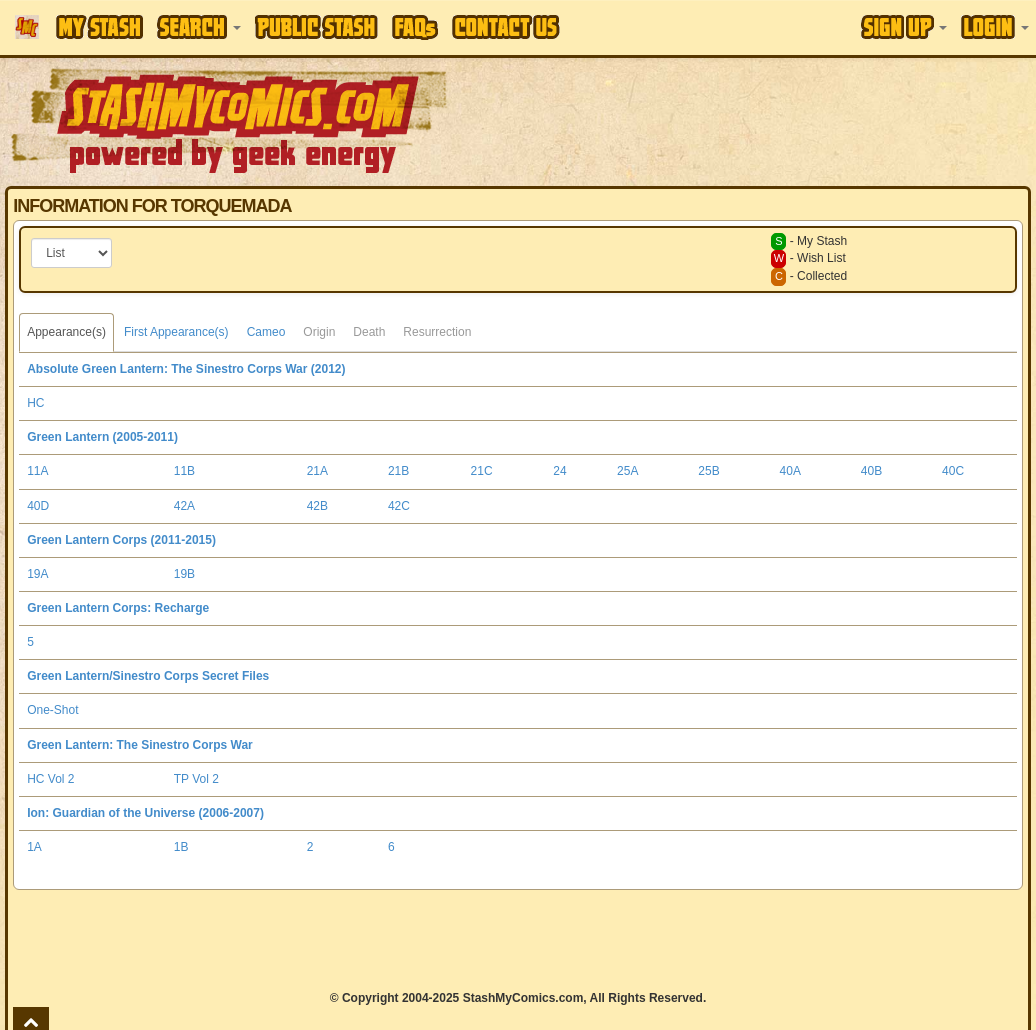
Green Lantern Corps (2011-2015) (121, 540)
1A (34, 847)
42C (399, 506)
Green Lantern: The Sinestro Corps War (140, 745)
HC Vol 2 (50, 779)
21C (482, 471)
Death (369, 332)
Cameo (266, 332)
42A (184, 506)
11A (37, 471)
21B (398, 471)
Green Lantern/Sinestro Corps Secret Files (148, 676)
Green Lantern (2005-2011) (102, 437)
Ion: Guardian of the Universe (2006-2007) (145, 813)
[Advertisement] (518, 940)
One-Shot (52, 710)
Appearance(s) (66, 332)
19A (37, 574)
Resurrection (437, 332)
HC (35, 403)
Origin (319, 332)
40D (38, 506)
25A (627, 471)
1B (181, 847)
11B (184, 471)
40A (790, 471)
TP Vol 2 (196, 779)
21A (317, 471)
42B (317, 506)
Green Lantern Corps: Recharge (118, 608)
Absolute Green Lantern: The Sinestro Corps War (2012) (186, 369)
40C (953, 471)
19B (184, 574)
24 (559, 471)
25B (708, 471)
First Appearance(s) (176, 332)
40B (871, 471)
